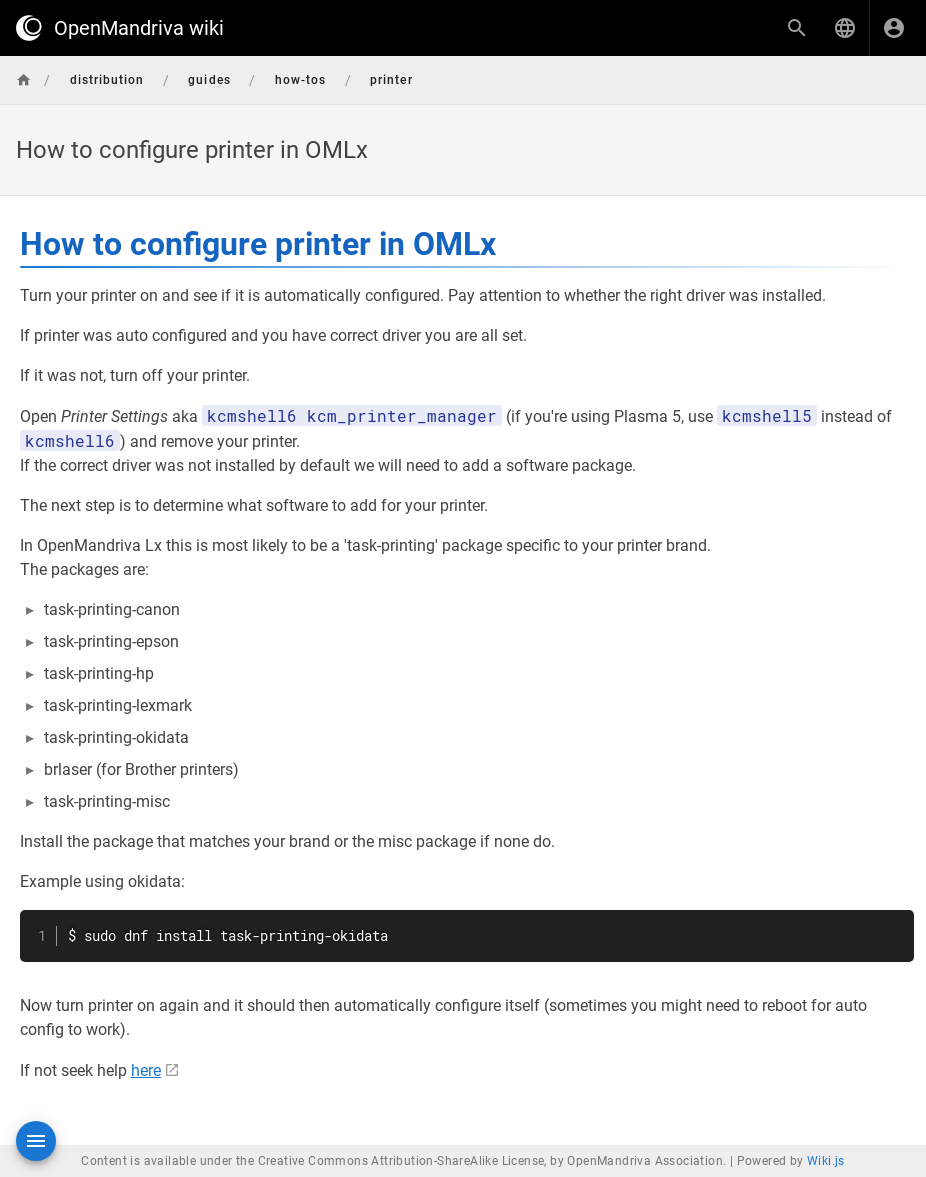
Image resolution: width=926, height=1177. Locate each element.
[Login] (894, 28)
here (146, 1070)
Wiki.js (826, 1161)
